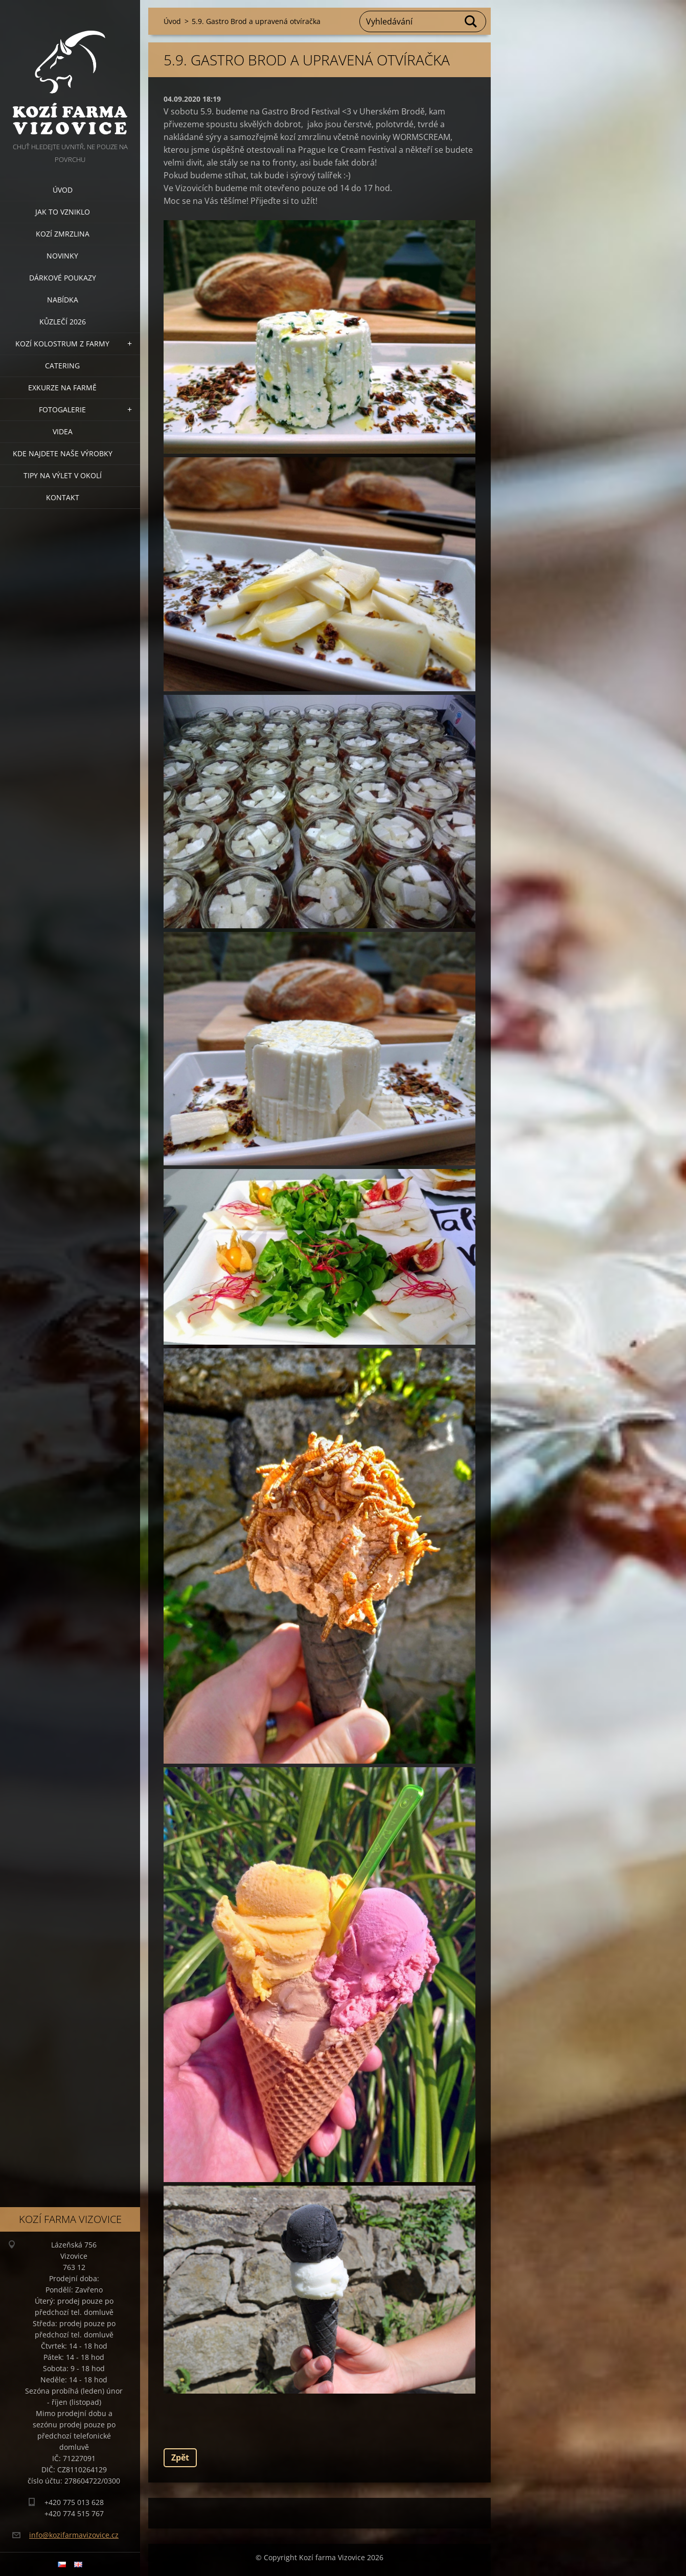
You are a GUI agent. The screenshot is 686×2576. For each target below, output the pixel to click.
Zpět (180, 2457)
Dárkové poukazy (62, 278)
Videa (63, 431)
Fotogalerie (62, 409)
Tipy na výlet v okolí (63, 475)
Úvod (63, 190)
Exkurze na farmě (62, 387)
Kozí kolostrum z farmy (62, 343)
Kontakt (62, 497)
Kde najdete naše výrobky (62, 453)
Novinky (62, 256)
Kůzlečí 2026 (62, 321)
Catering (62, 365)
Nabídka (62, 300)
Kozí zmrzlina (62, 234)
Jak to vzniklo (62, 212)
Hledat (471, 21)
